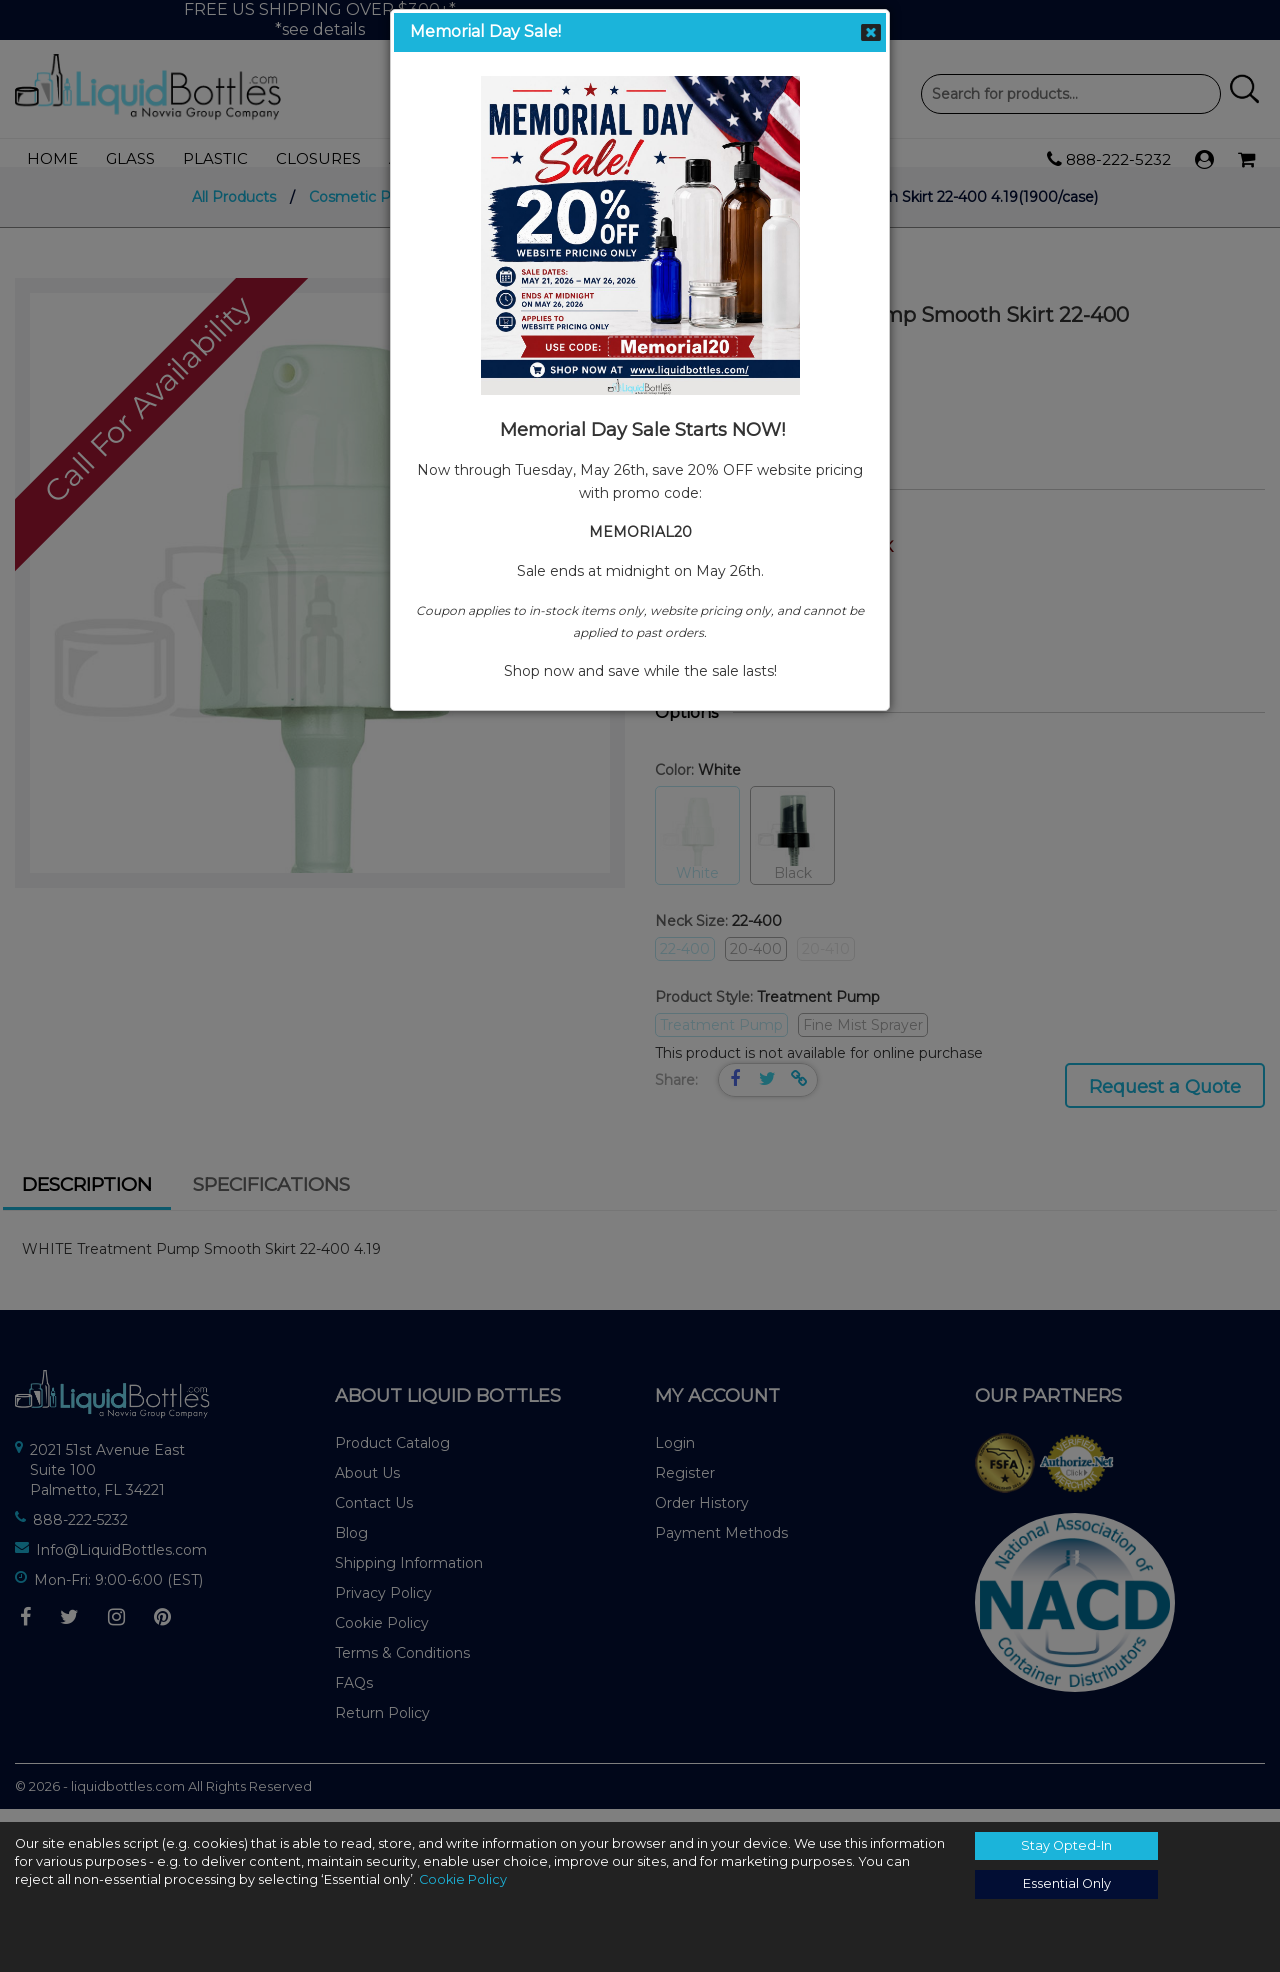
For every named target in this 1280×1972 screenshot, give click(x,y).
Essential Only (1067, 1883)
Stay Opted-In (1066, 1845)
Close (871, 32)
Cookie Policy (463, 1879)
